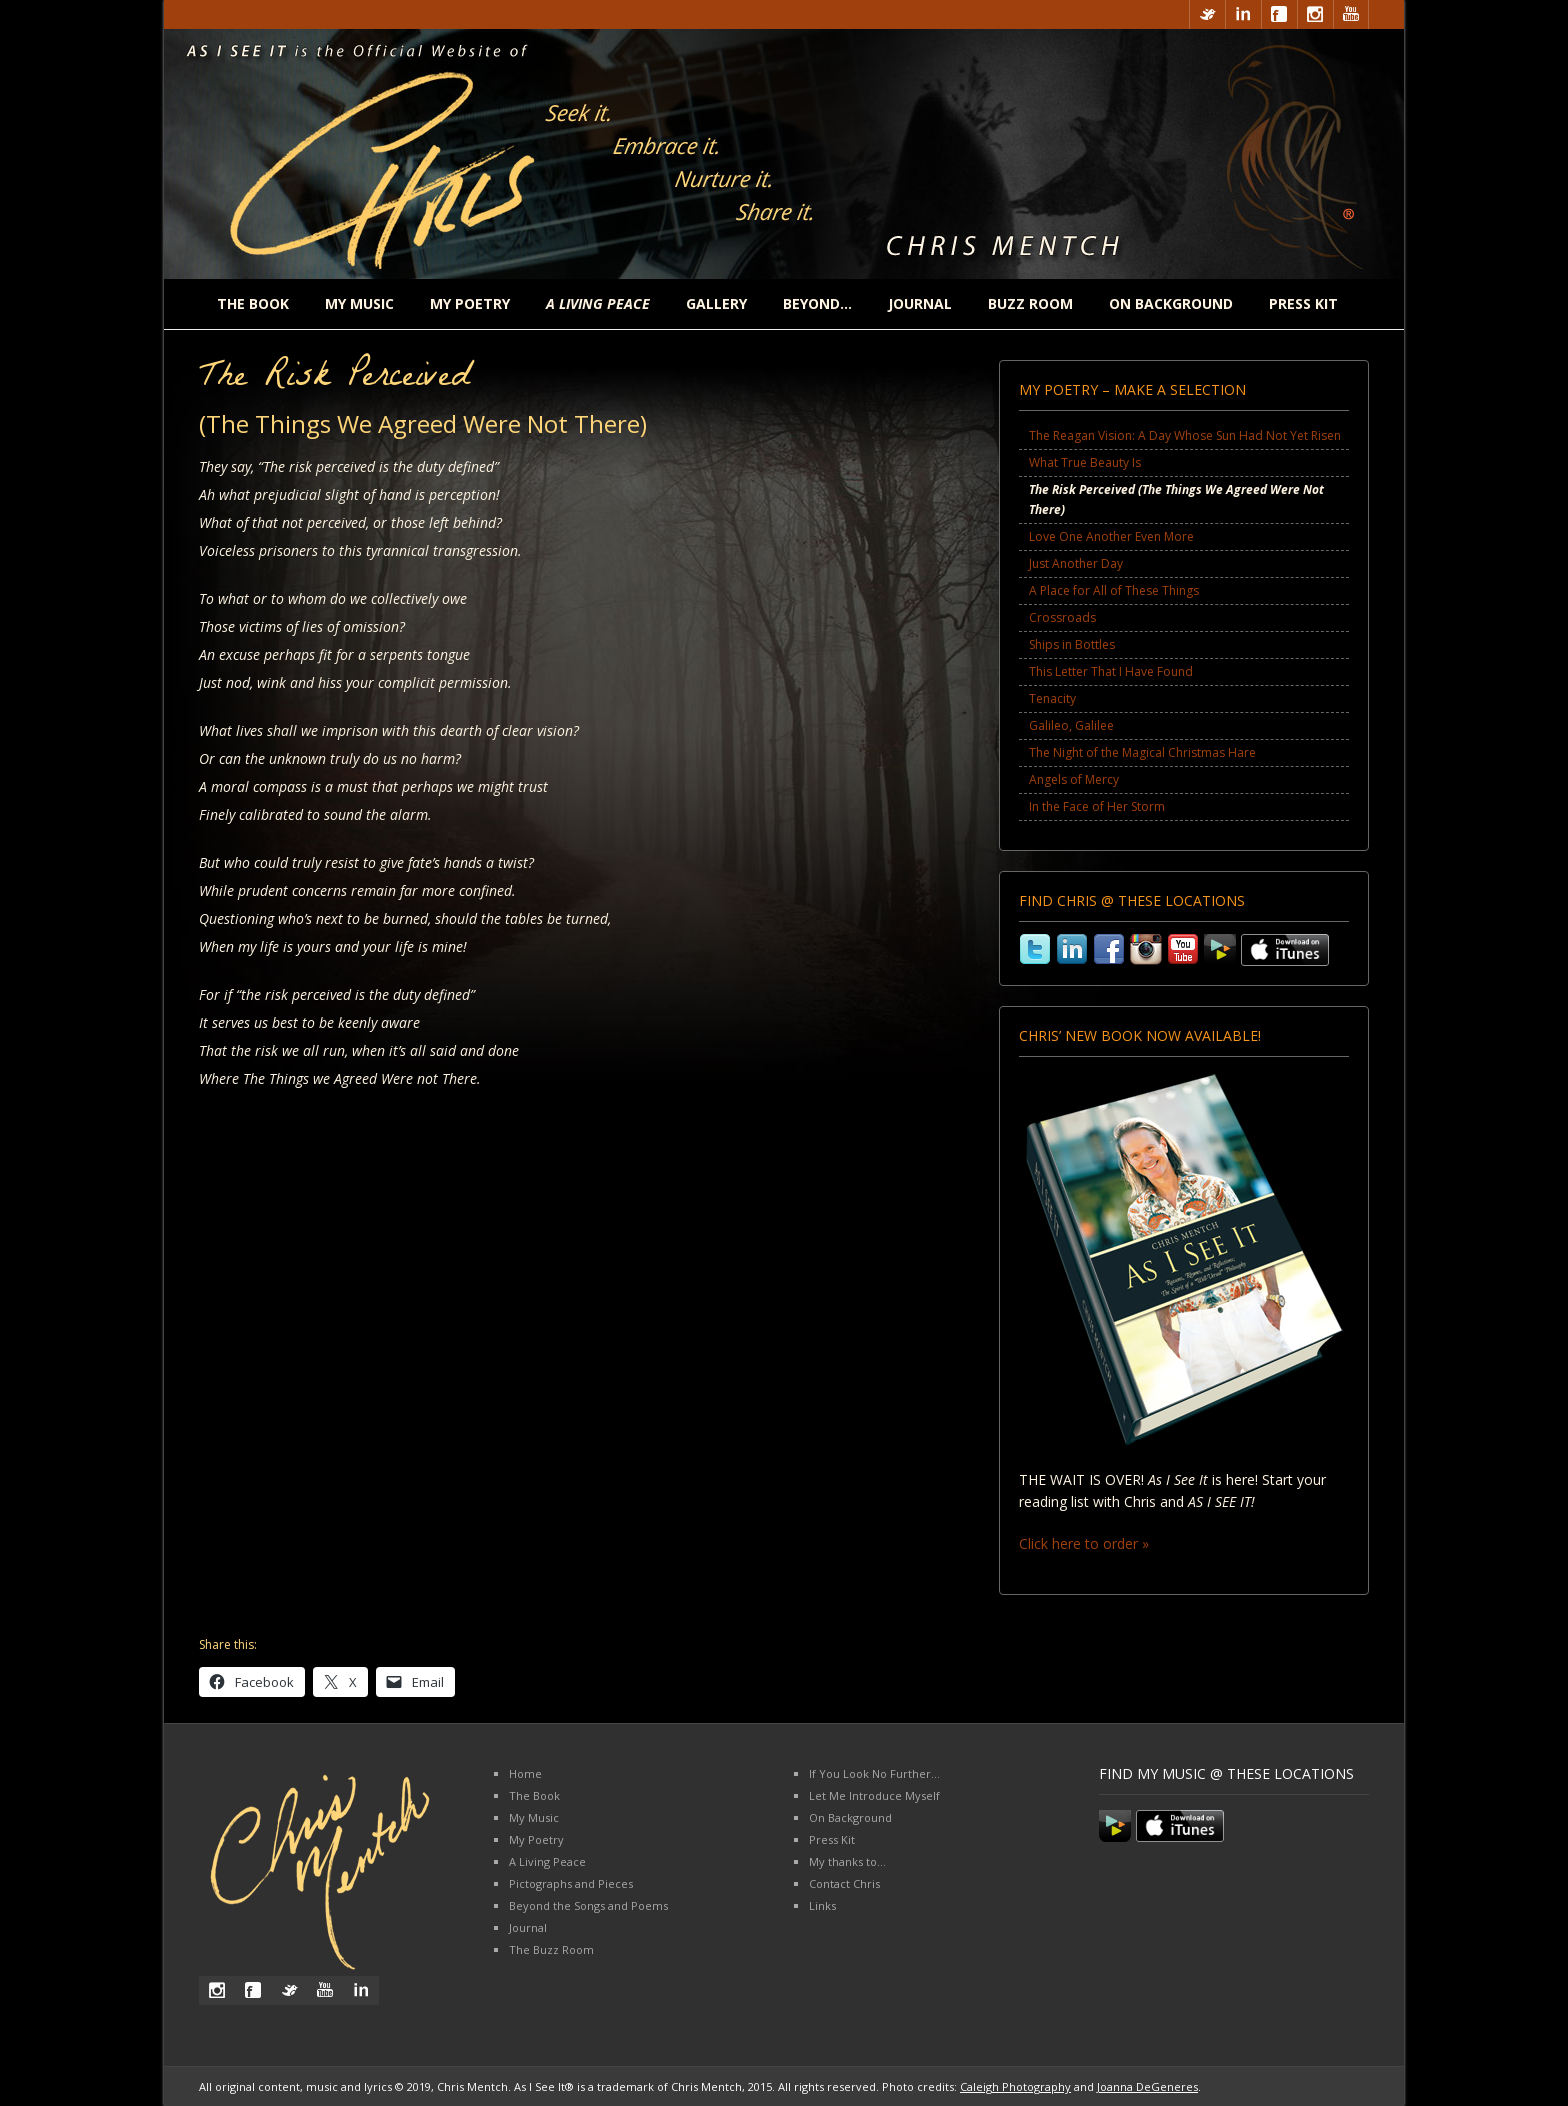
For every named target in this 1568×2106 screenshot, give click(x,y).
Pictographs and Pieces (571, 1883)
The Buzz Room (551, 1949)
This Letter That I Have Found (1111, 671)
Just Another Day (1076, 563)
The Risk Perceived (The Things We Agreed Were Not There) (1176, 499)
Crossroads (1062, 617)
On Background (1171, 303)
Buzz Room (1030, 303)
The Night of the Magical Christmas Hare (1142, 752)
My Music (359, 303)
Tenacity (1052, 698)
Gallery (716, 303)
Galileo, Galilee (1071, 725)
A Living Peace (547, 1861)
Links (822, 1905)
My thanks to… (847, 1861)
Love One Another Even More (1111, 536)
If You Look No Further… (874, 1773)
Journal (920, 303)
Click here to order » (1084, 1543)
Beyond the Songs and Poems (588, 1905)
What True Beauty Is (1085, 462)
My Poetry (470, 303)
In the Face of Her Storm (1097, 806)
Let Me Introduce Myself (874, 1795)
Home (525, 1773)
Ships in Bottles (1072, 644)
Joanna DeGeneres (1147, 2086)
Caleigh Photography (1015, 2086)
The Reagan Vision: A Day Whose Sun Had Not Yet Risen (1185, 435)
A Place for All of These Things (1114, 590)
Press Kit (1303, 303)
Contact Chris (844, 1883)
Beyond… (817, 303)
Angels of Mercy (1074, 779)
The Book (253, 303)
